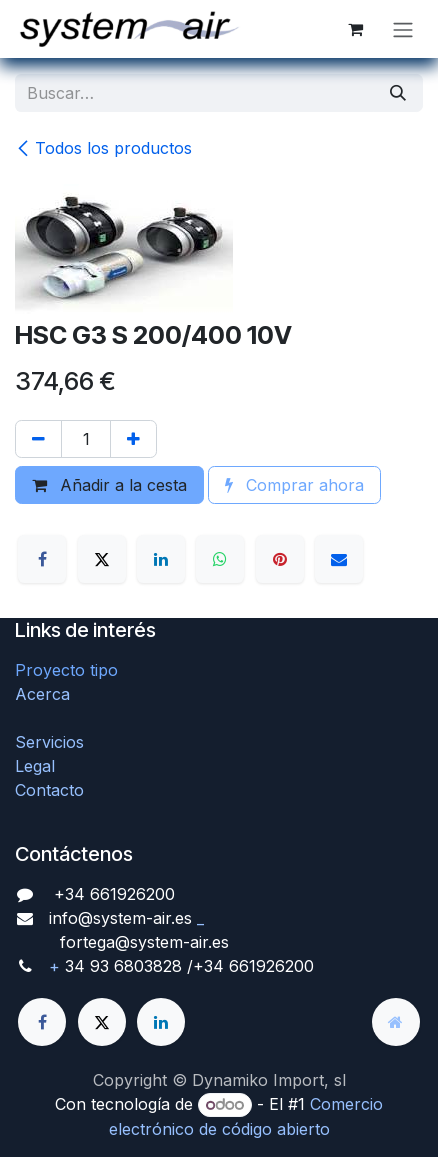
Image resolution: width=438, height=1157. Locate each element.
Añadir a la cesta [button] (109, 485)
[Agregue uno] (133, 439)
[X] (102, 559)
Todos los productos (103, 148)
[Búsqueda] (398, 93)
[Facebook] (42, 559)
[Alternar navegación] (403, 29)
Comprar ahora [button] (294, 485)
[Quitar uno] (38, 439)
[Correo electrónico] (339, 559)
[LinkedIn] (161, 559)
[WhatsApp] (220, 559)
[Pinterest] (280, 559)
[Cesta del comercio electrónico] (355, 29)
